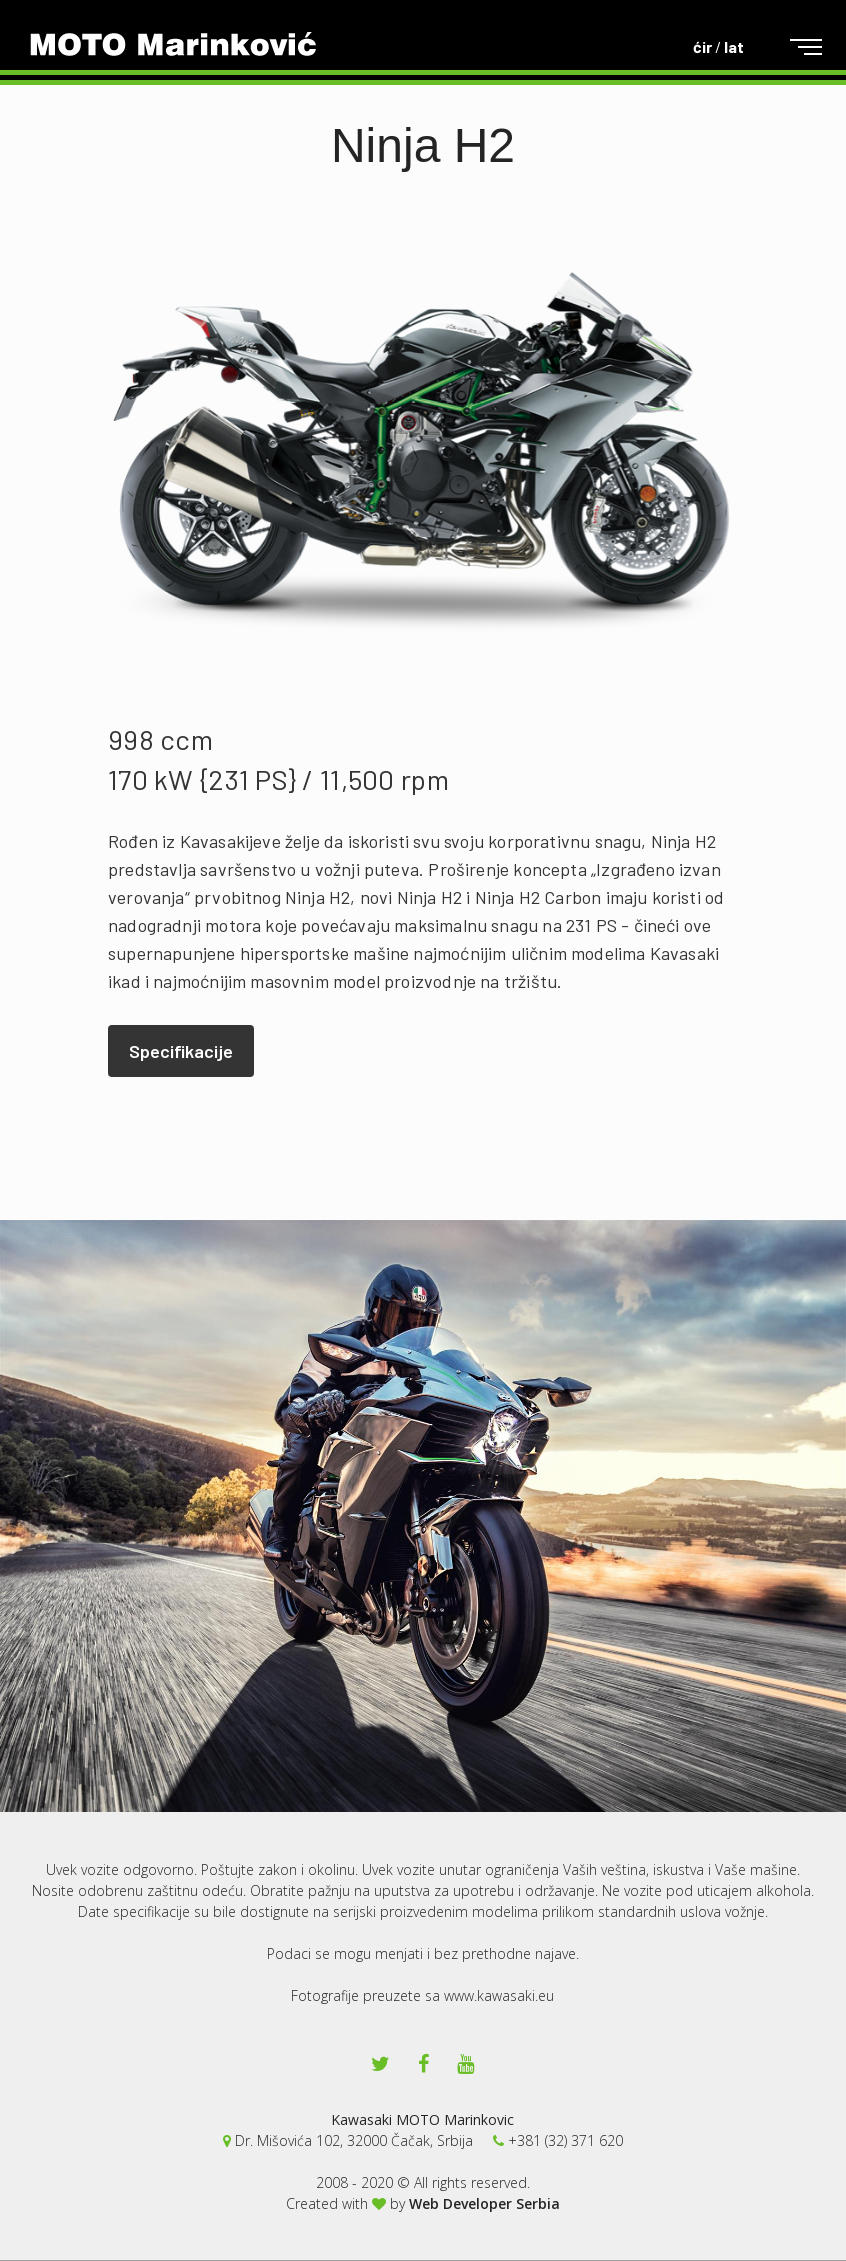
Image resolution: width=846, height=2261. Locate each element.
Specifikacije (181, 1051)
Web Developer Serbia (484, 2203)
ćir (702, 46)
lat (734, 46)
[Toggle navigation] (790, 48)
